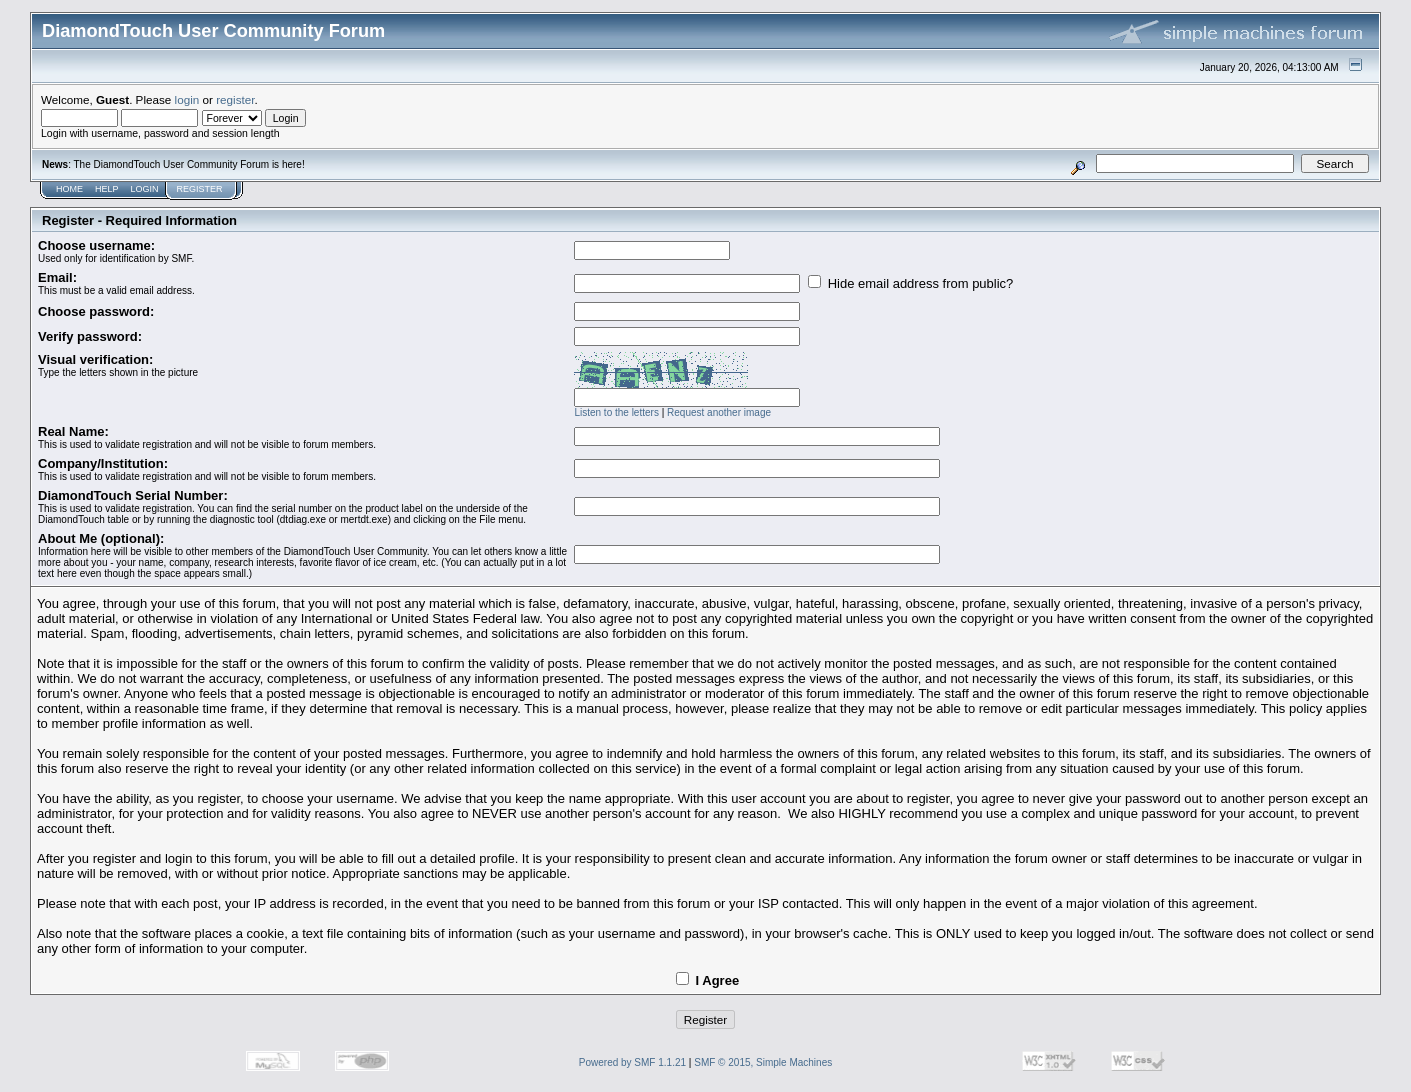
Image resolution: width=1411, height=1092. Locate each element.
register (235, 99)
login (187, 99)
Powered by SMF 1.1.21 (632, 1062)
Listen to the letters (616, 412)
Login (145, 189)
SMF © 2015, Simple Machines (763, 1062)
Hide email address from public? (910, 283)
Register (200, 189)
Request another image (719, 412)
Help (107, 189)
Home (69, 189)
